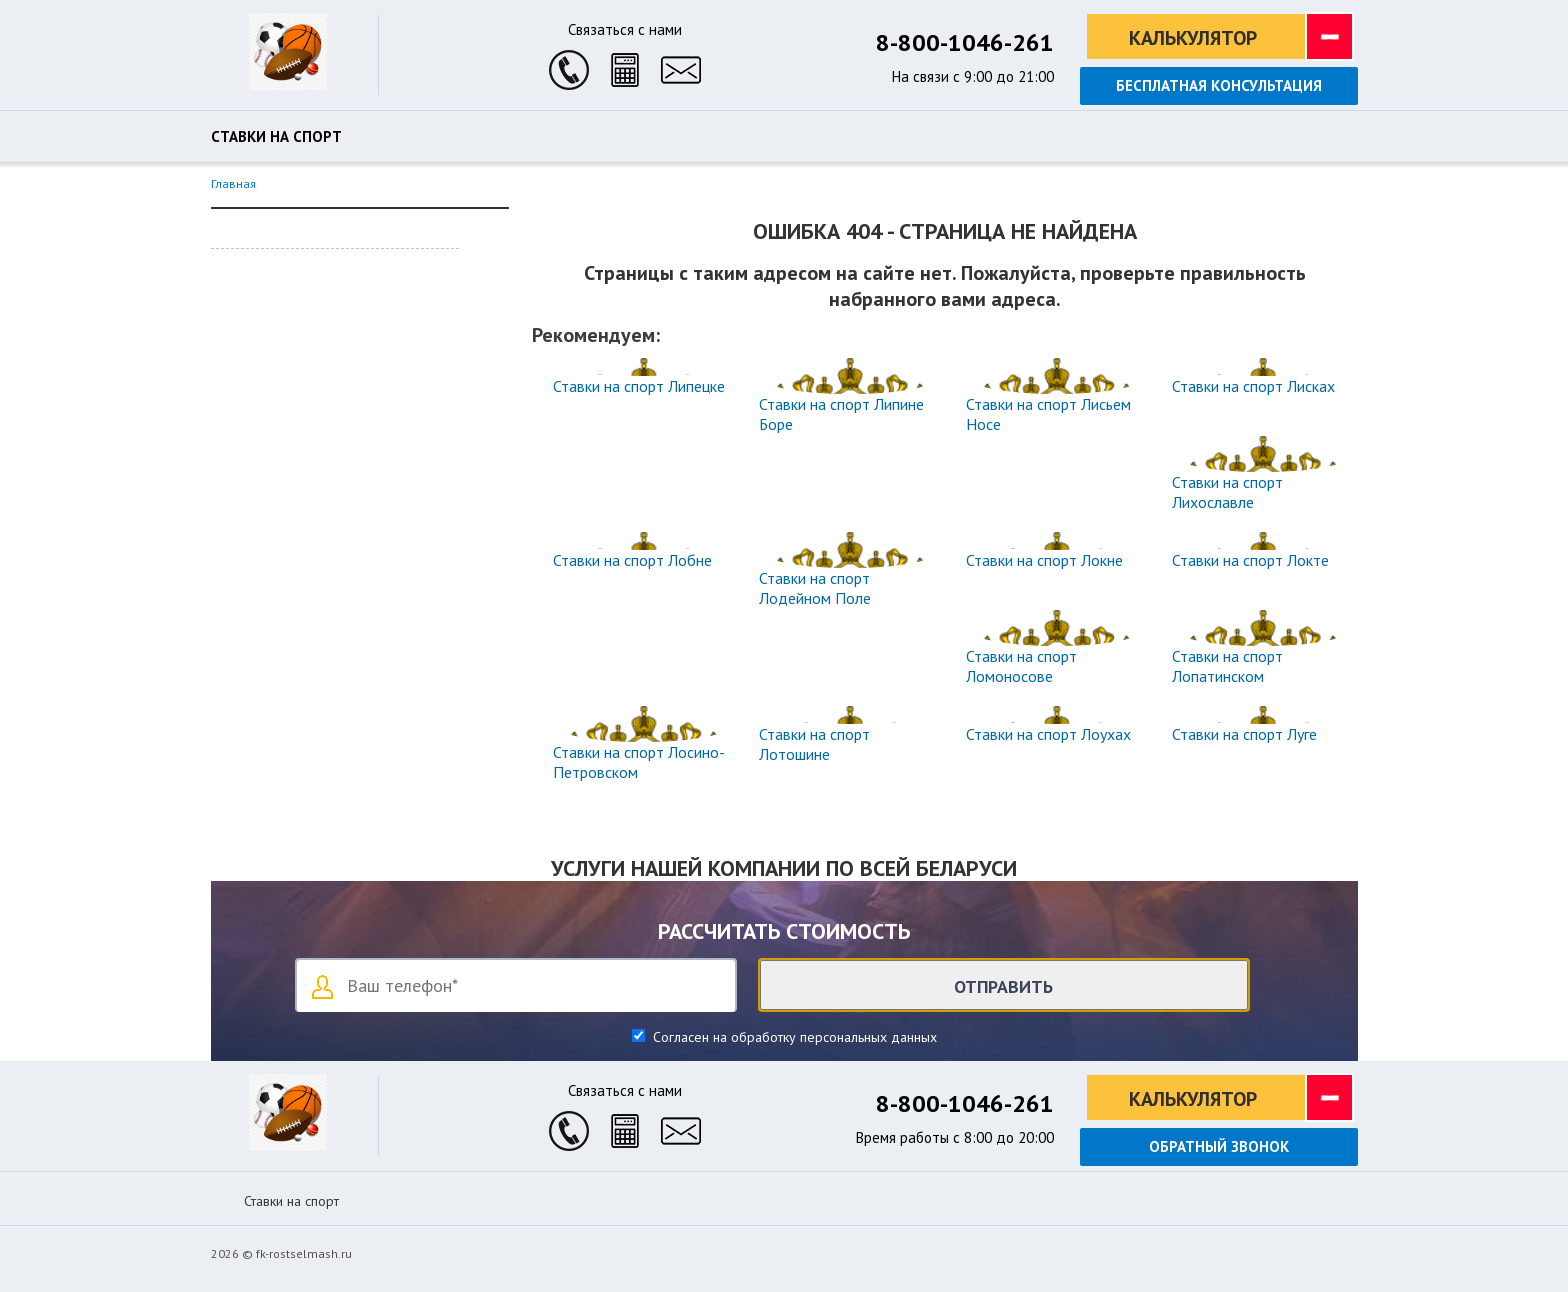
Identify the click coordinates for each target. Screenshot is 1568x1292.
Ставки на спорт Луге (1244, 734)
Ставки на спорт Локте (1250, 560)
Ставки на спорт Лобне (632, 560)
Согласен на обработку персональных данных (793, 1037)
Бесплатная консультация (1219, 85)
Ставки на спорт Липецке (639, 386)
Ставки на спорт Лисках (1253, 386)
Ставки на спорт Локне (1044, 560)
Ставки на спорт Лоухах (1048, 734)
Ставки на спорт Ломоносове (1021, 666)
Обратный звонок (1219, 1146)
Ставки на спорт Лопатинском (1227, 666)
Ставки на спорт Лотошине (814, 744)
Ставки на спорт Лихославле (1227, 492)
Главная (233, 183)
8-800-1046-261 (965, 42)
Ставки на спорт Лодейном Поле (815, 588)
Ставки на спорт (276, 137)
